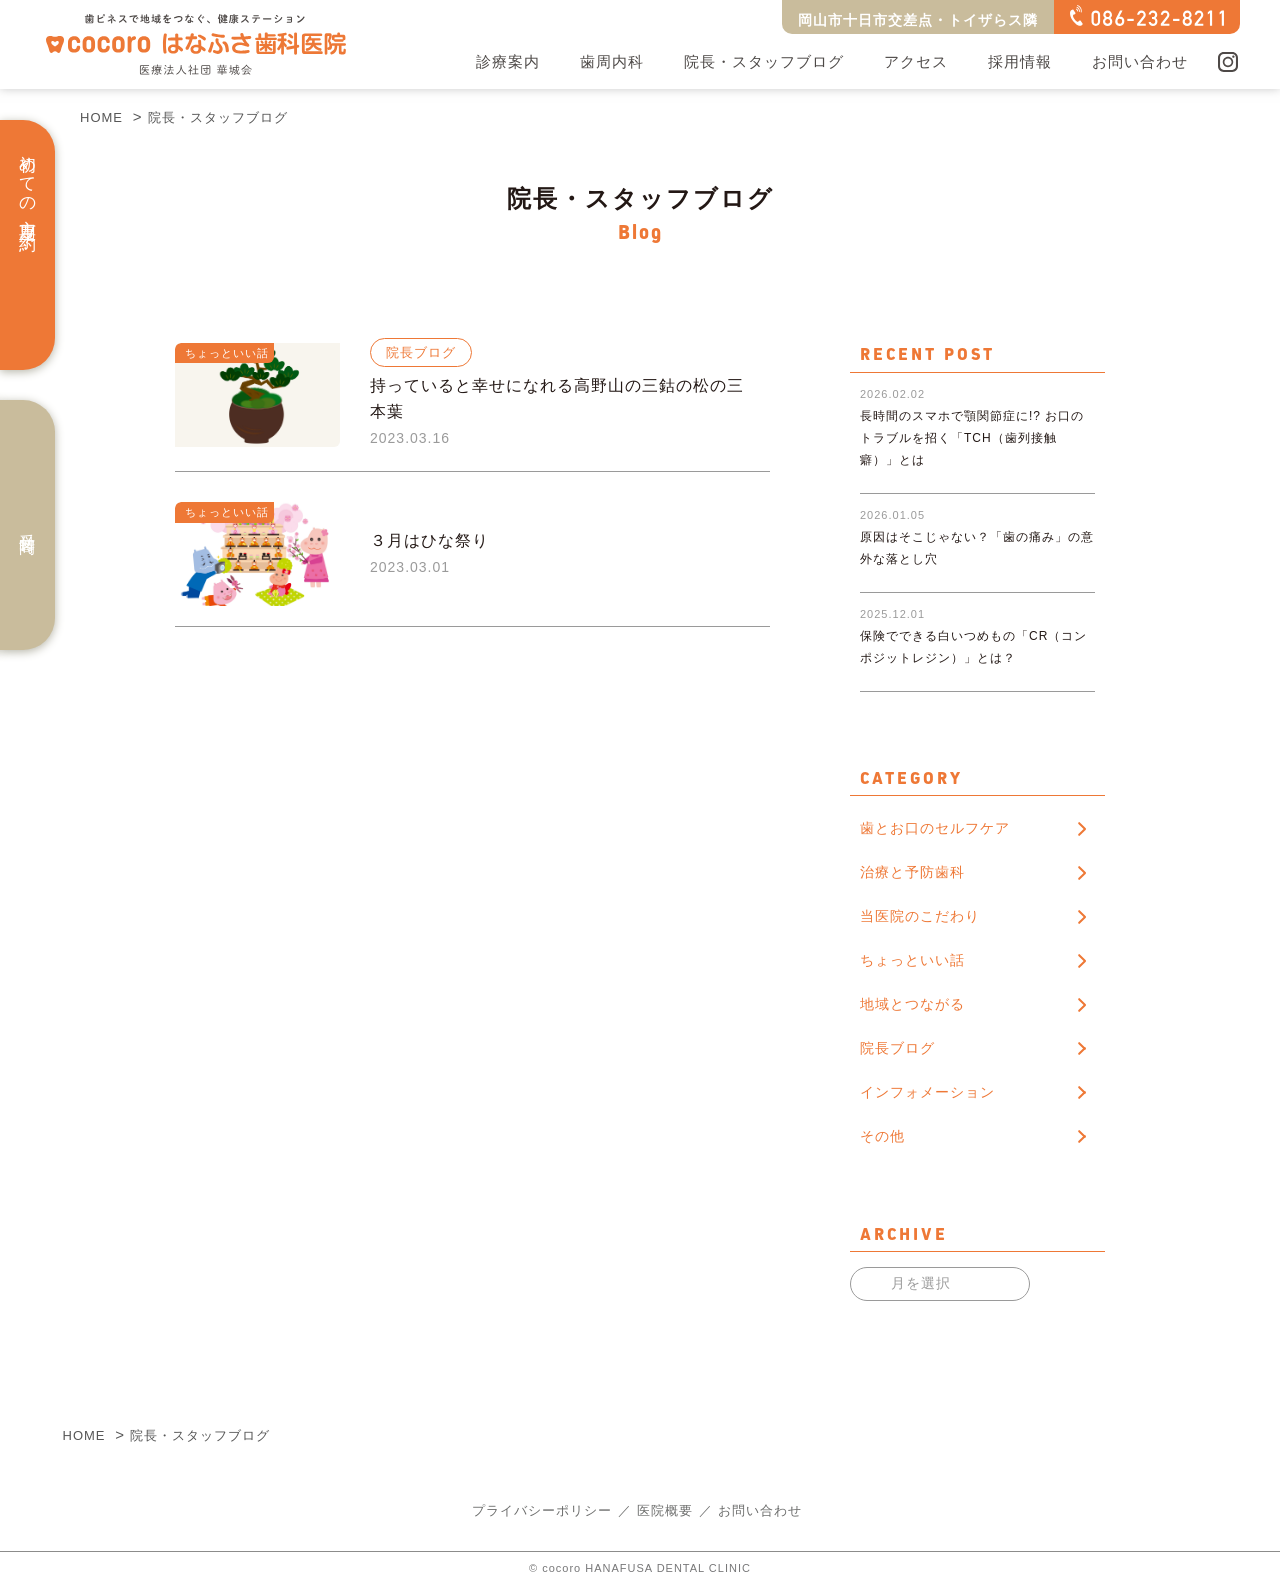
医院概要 (665, 1510)
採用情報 (1020, 61)
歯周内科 (612, 61)
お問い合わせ (1140, 61)
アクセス (916, 61)
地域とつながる (912, 1004)
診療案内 (508, 61)
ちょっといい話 (912, 960)
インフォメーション (927, 1092)
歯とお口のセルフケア (935, 828)
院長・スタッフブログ (764, 61)
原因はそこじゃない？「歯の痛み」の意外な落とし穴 (977, 516)
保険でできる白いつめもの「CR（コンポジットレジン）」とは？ (973, 615)
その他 (882, 1136)
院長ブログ (897, 1048)
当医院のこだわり (920, 916)
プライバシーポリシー (542, 1510)
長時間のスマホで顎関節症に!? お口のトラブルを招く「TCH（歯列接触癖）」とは (972, 395)
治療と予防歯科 (912, 872)
